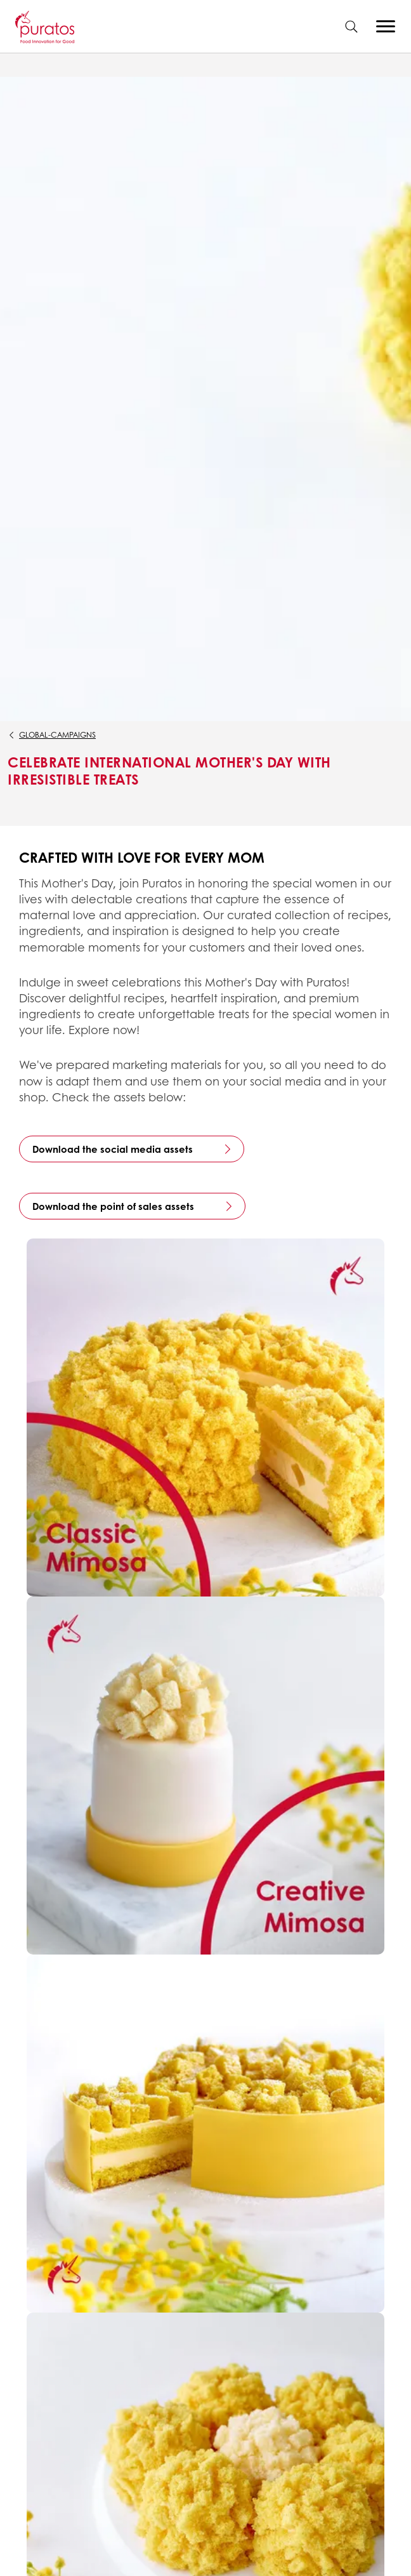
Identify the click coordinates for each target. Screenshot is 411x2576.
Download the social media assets (112, 1149)
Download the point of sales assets (113, 1206)
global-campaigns (57, 734)
